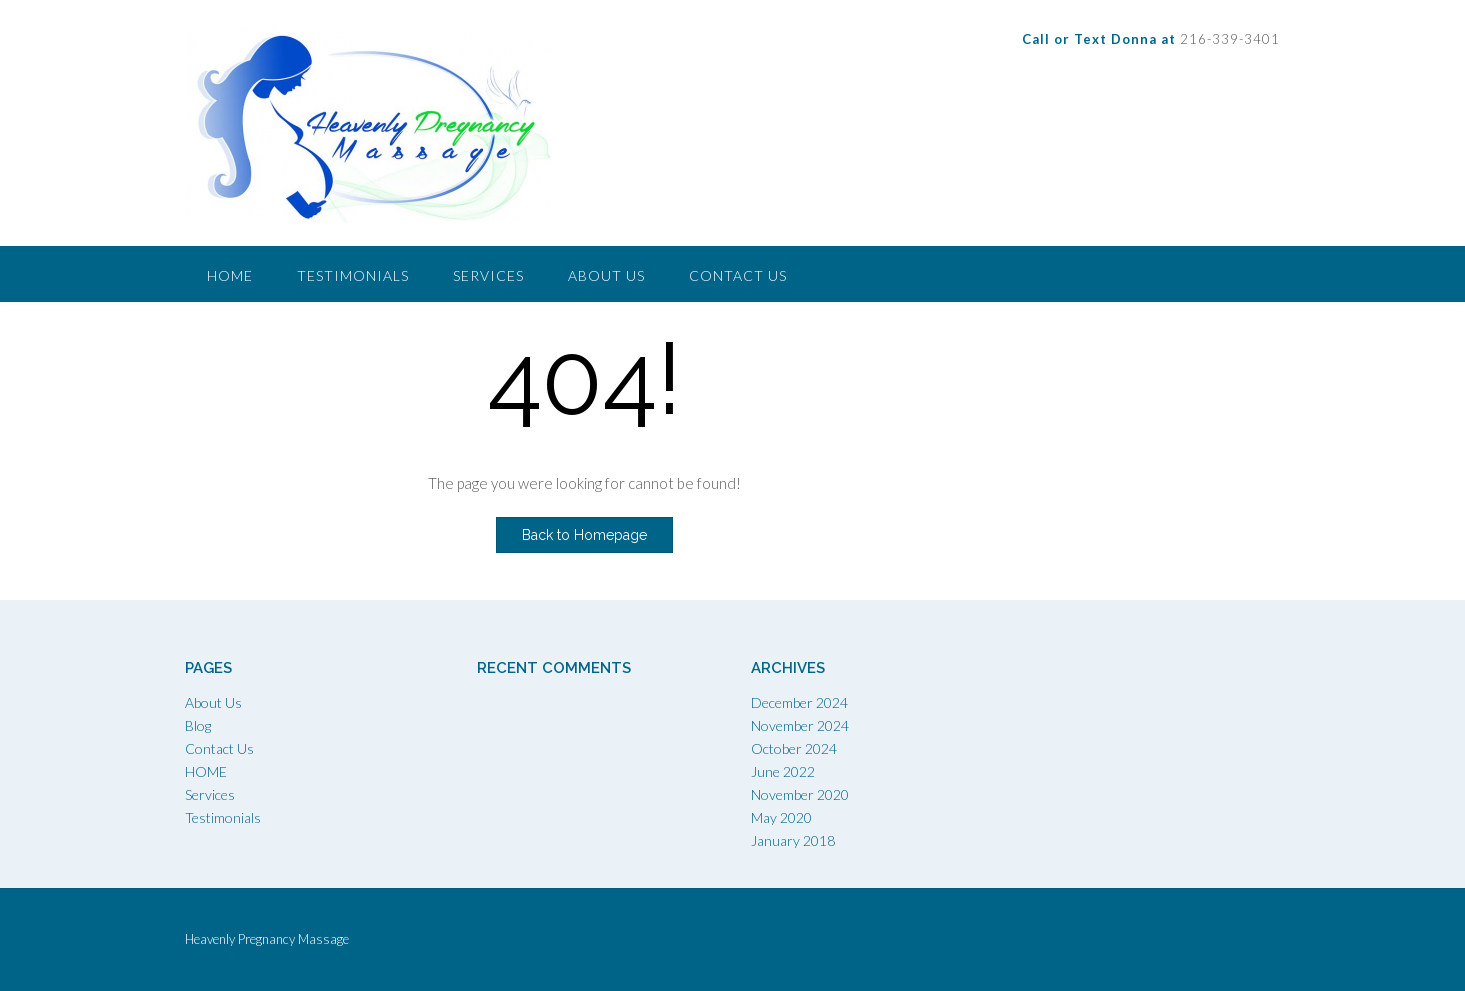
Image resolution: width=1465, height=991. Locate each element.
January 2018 (793, 840)
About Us (606, 275)
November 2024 (800, 725)
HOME (206, 771)
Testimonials (353, 275)
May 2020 (781, 817)
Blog (198, 725)
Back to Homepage (584, 535)
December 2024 (799, 702)
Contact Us (738, 275)
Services (488, 275)
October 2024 (794, 748)
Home (230, 275)
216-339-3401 (1151, 39)
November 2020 (800, 794)
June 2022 (783, 771)
